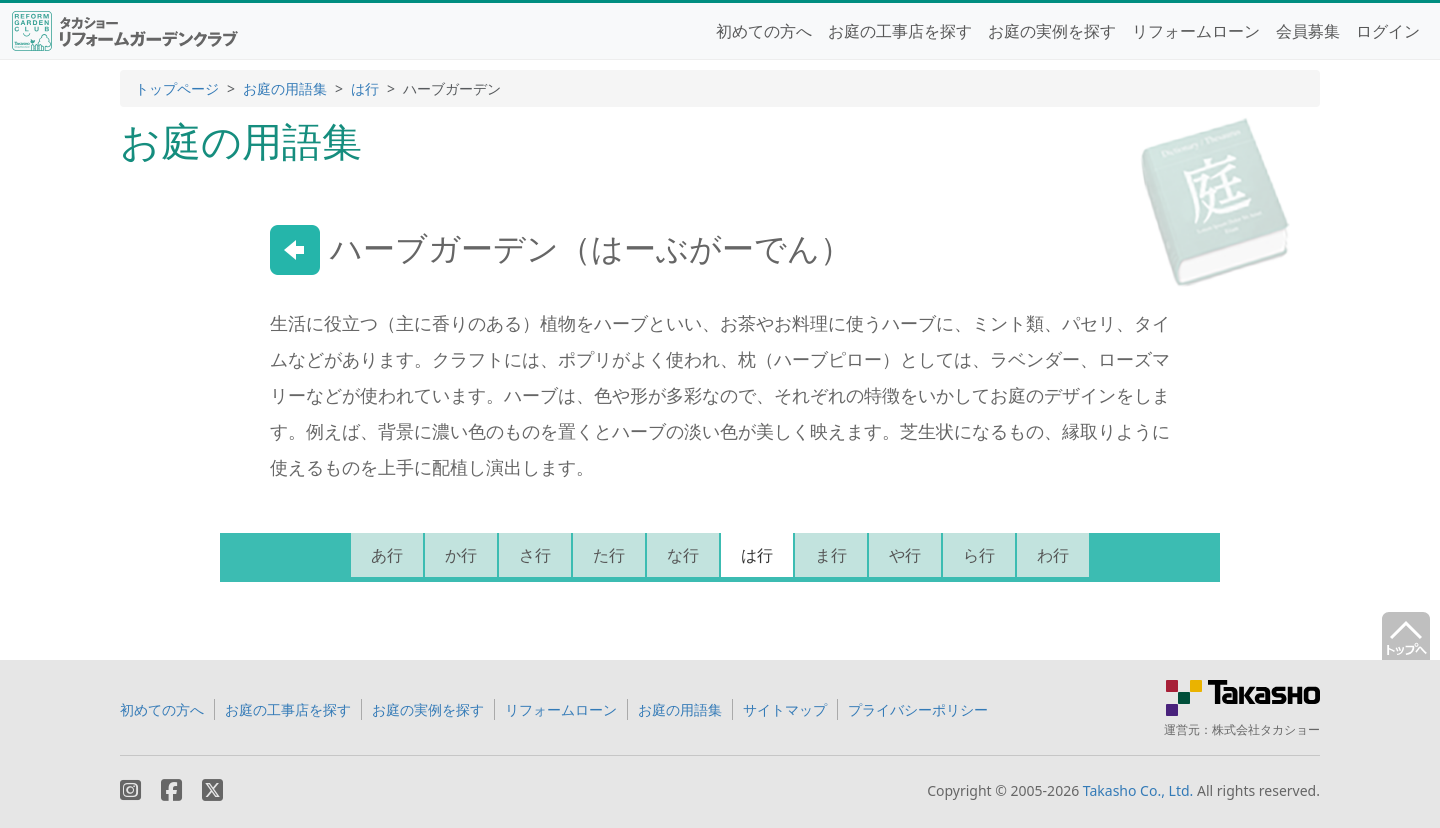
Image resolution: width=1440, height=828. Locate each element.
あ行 (387, 555)
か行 (461, 555)
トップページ (177, 88)
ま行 (831, 555)
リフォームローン (1196, 31)
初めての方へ (764, 31)
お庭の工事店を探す (900, 31)
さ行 (535, 555)
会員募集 (1308, 31)
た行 (609, 555)
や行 (905, 555)
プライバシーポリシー (918, 709)
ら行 (979, 555)
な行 (683, 555)
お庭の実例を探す (1052, 31)
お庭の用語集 (285, 88)
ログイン (1388, 31)
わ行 (1053, 555)
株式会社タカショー (1266, 729)
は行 (365, 88)
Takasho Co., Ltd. (1138, 790)
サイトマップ (785, 709)
